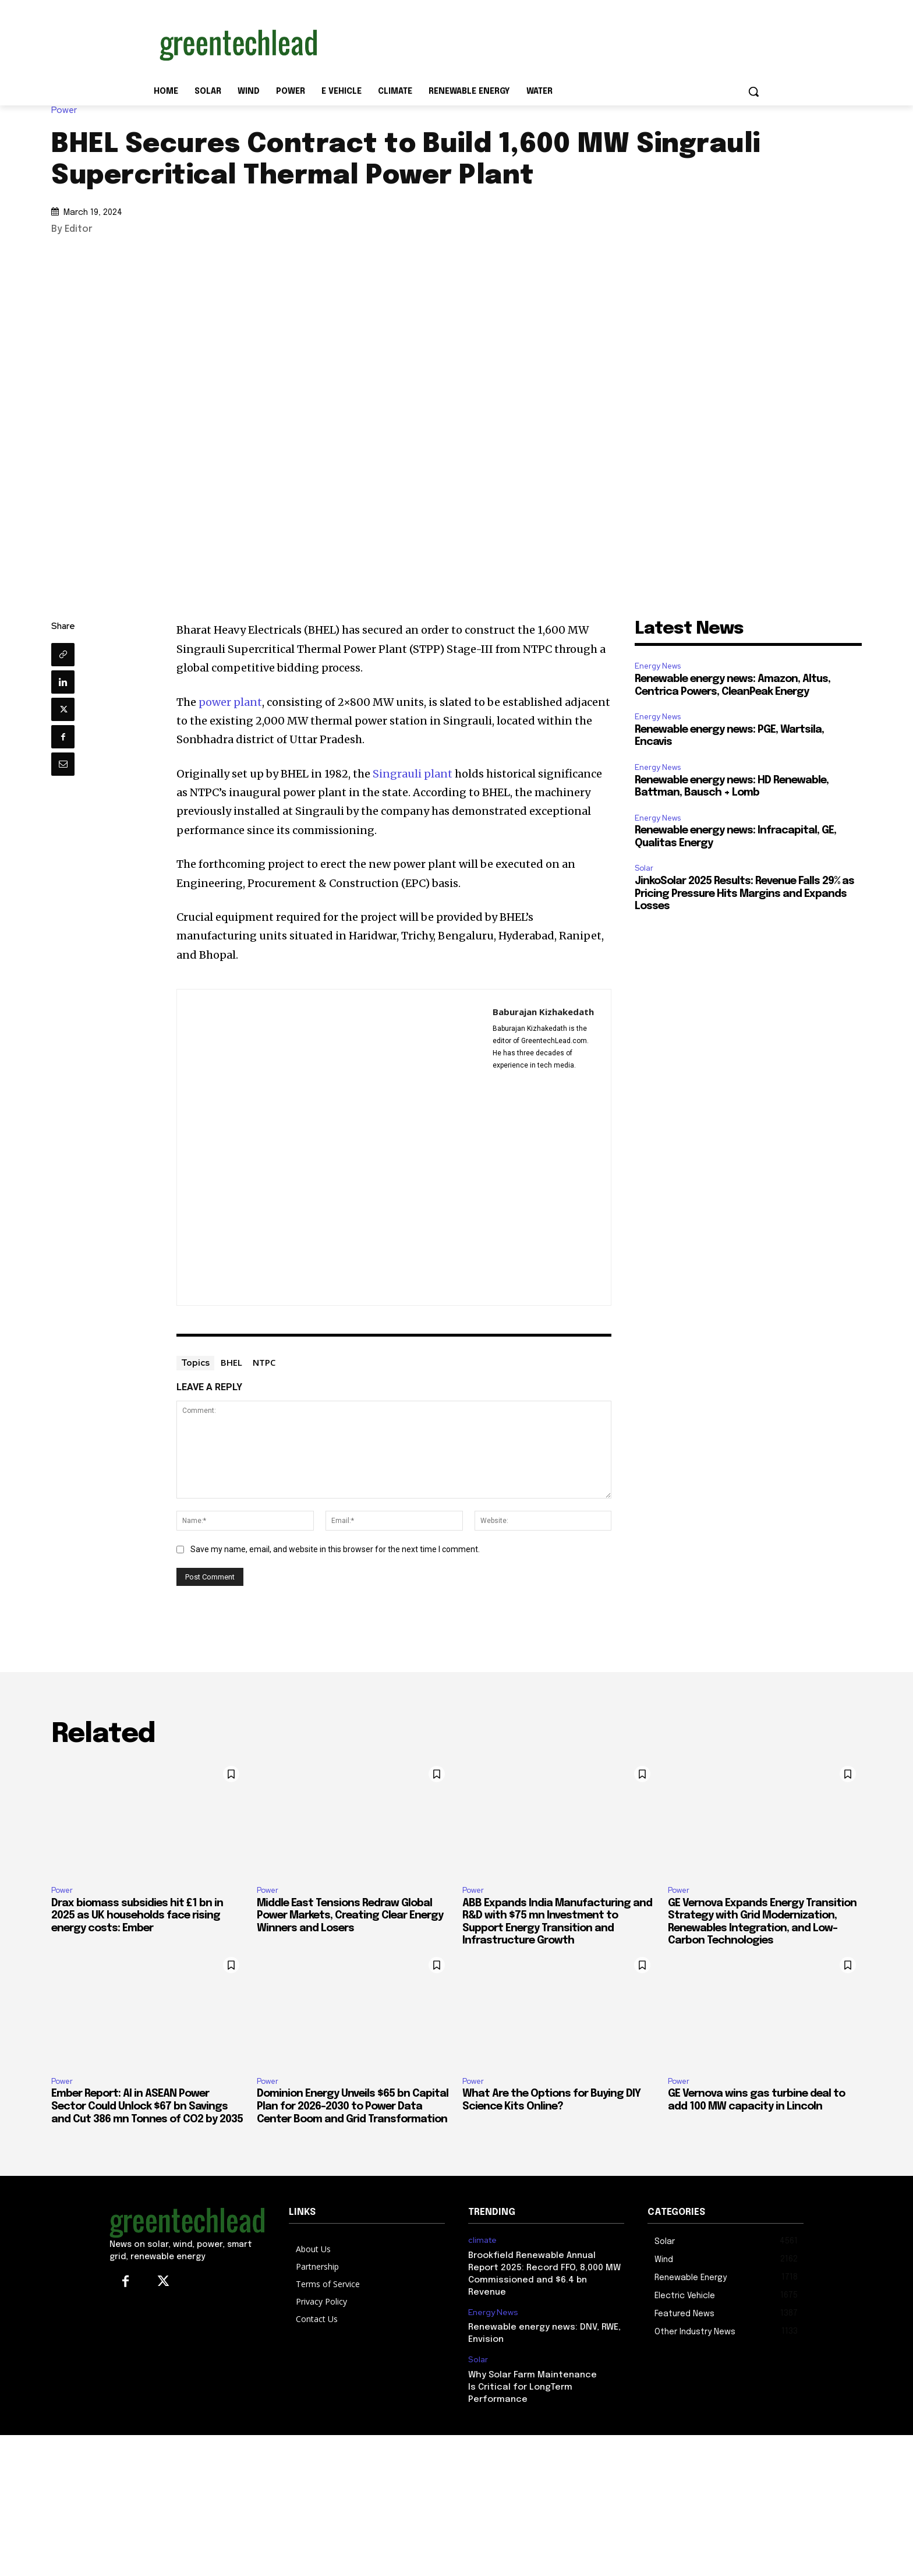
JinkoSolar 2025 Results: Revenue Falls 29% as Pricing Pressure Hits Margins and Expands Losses (744, 893)
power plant (230, 702)
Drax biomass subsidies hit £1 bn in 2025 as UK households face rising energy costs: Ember (137, 1916)
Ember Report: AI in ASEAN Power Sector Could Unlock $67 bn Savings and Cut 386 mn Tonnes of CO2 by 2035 (147, 2106)
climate (482, 2240)
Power (67, 110)
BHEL (231, 1362)
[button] (753, 91)
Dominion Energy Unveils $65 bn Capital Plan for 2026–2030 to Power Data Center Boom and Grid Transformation (352, 2106)
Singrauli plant (412, 773)
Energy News (658, 666)
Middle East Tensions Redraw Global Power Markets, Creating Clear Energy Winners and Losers (350, 1916)
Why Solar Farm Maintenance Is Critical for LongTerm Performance (532, 2387)
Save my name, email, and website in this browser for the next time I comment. (335, 1549)
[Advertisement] (544, 42)
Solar (644, 868)
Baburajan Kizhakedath (543, 1011)
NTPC (264, 1362)
